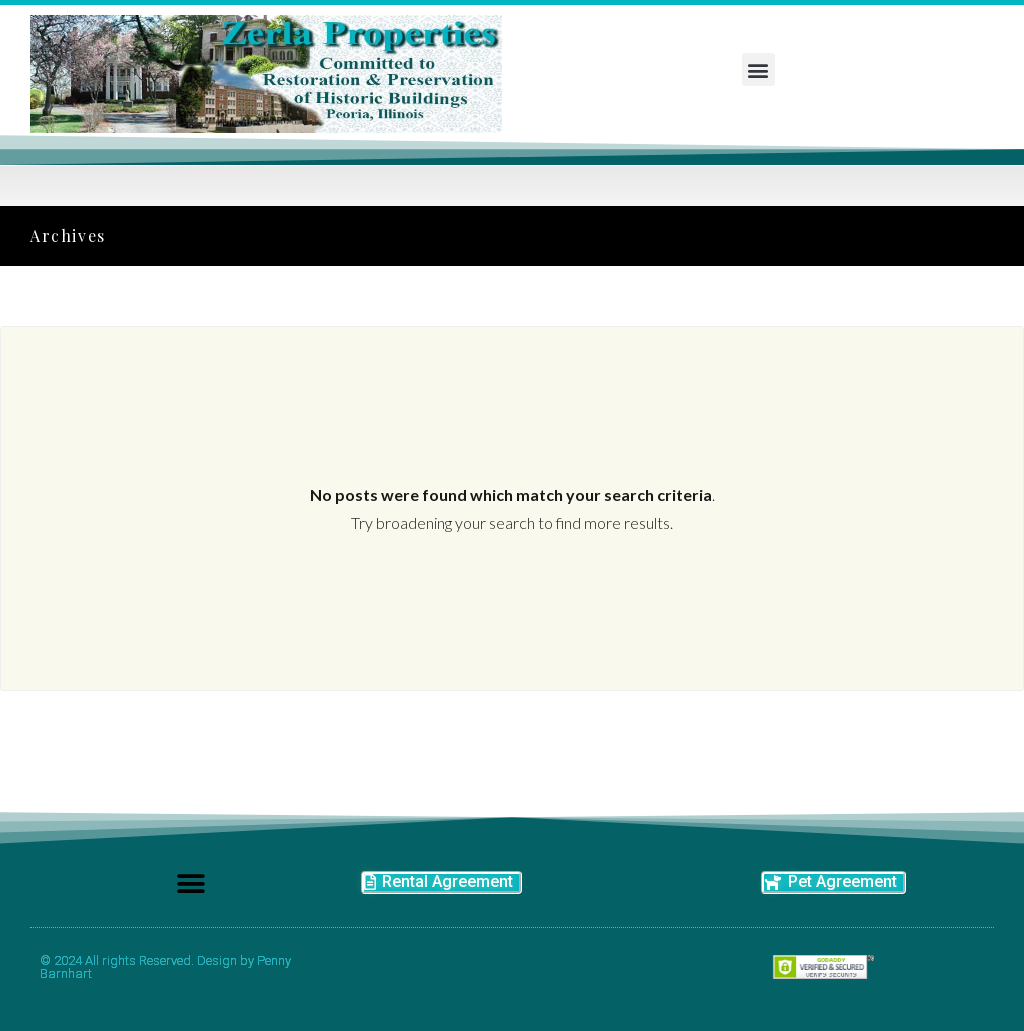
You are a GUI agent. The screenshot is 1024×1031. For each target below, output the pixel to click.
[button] (758, 69)
